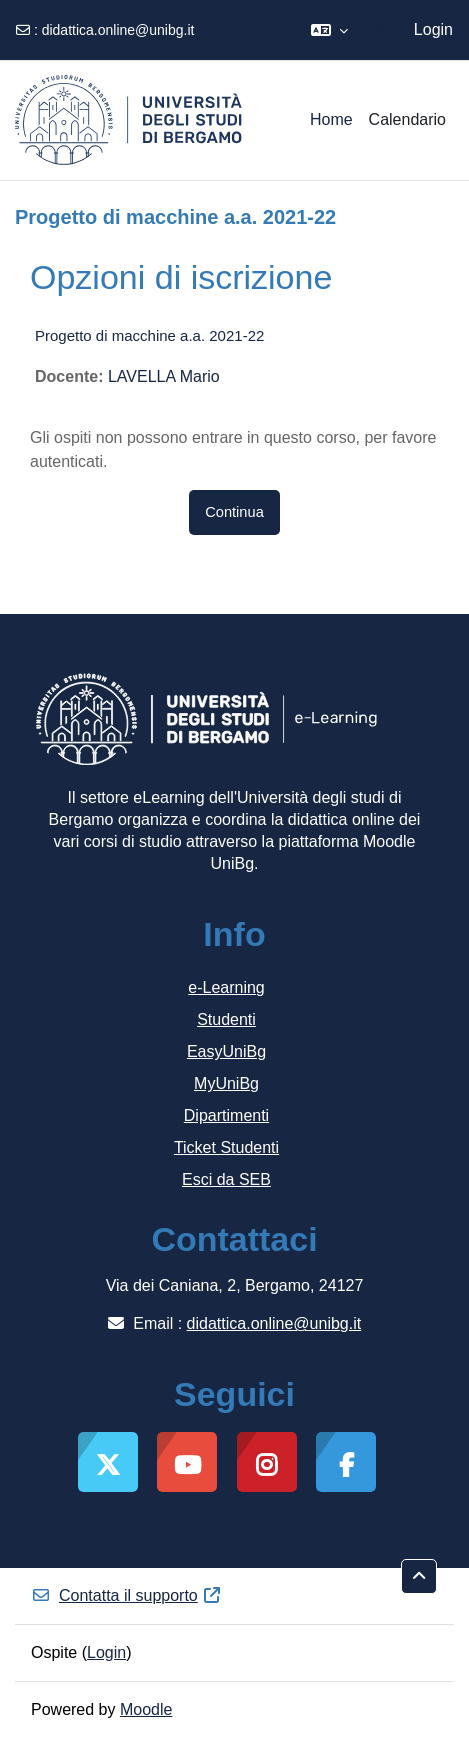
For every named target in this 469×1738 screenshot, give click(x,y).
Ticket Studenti (226, 1147)
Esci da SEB (226, 1179)
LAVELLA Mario (164, 376)
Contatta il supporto (126, 1595)
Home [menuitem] (331, 119)
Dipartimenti (226, 1115)
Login (433, 29)
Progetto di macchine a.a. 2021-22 (149, 335)
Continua (234, 512)
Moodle (146, 1709)
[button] (329, 30)
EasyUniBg (226, 1051)
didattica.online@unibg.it (118, 30)
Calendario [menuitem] (407, 119)
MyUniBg (226, 1083)
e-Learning (226, 987)
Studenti (226, 1019)
